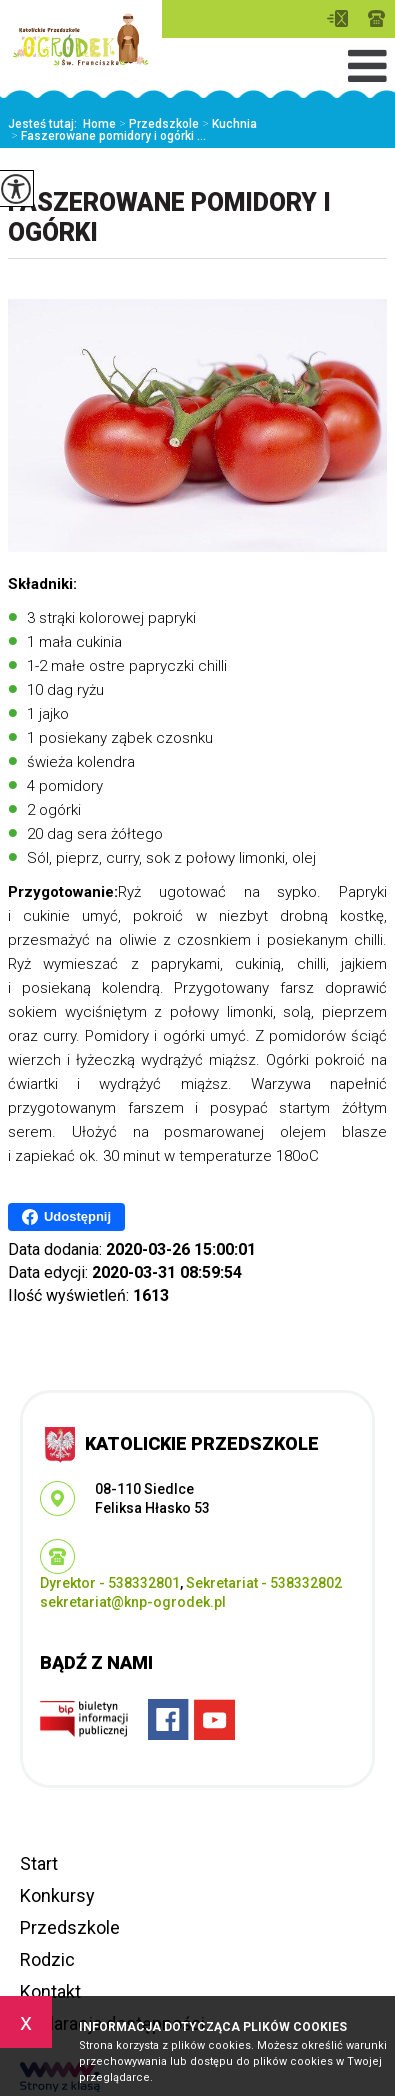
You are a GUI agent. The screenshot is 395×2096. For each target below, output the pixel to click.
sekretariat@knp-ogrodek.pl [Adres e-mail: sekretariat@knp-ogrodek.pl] (133, 1602)
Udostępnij (66, 1217)
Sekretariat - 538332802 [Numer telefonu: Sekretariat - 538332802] (264, 1583)
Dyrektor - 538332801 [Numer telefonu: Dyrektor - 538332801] (110, 1583)
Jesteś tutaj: (45, 124)
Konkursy (57, 1895)
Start (39, 1863)
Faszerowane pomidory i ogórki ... (107, 136)
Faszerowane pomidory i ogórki (169, 217)
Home (99, 124)
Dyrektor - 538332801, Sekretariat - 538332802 (376, 18)
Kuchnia (228, 124)
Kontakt (50, 1991)
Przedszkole (157, 124)
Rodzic (47, 1959)
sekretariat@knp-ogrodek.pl (337, 18)
